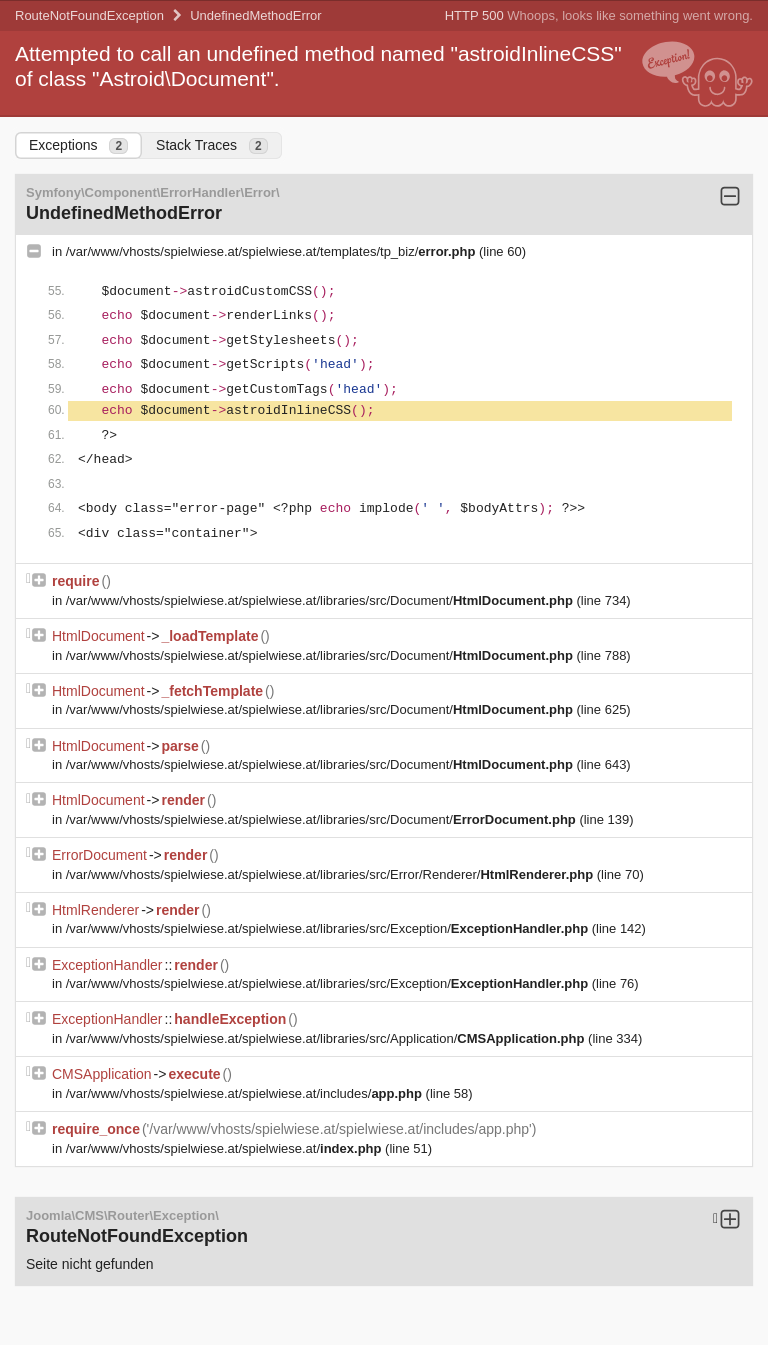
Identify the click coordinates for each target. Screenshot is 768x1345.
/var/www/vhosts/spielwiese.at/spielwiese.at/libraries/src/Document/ (321, 600)
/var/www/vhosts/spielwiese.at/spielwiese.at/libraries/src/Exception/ (329, 928)
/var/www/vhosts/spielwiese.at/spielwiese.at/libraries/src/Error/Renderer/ (331, 874)
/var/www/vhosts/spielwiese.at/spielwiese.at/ (225, 1148)
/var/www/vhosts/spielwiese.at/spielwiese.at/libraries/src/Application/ (327, 1038)
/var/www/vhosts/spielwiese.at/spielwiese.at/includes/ (246, 1093)
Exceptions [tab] (78, 145)
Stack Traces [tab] (212, 145)
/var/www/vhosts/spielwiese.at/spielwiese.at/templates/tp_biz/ (272, 251)
